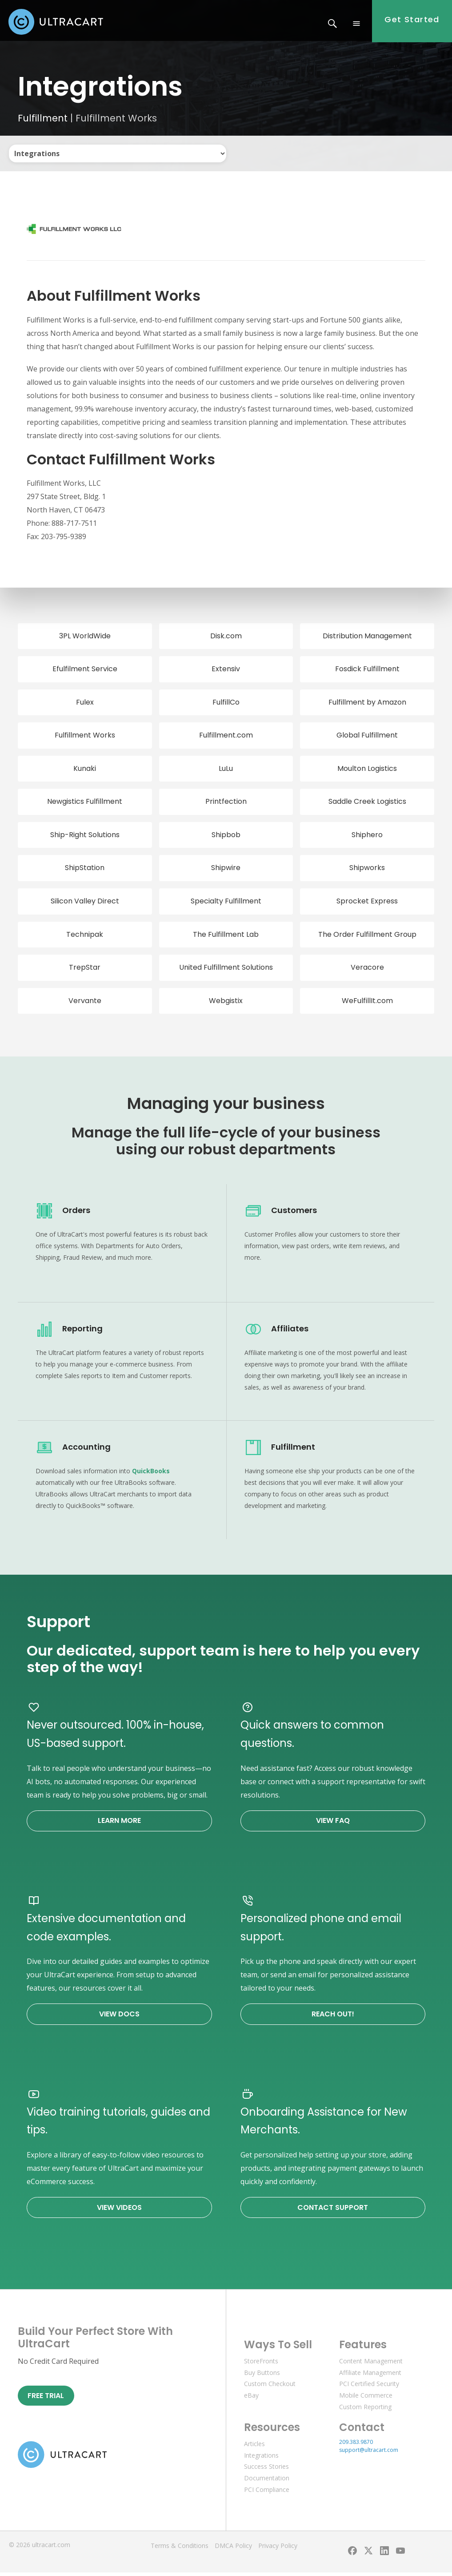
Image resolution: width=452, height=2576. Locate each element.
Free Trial (46, 2399)
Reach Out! (333, 2017)
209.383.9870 (356, 2445)
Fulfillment (43, 121)
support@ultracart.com (368, 2453)
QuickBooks (151, 1474)
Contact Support (332, 2211)
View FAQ (333, 1824)
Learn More (119, 1824)
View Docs (119, 2017)
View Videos (119, 2211)
